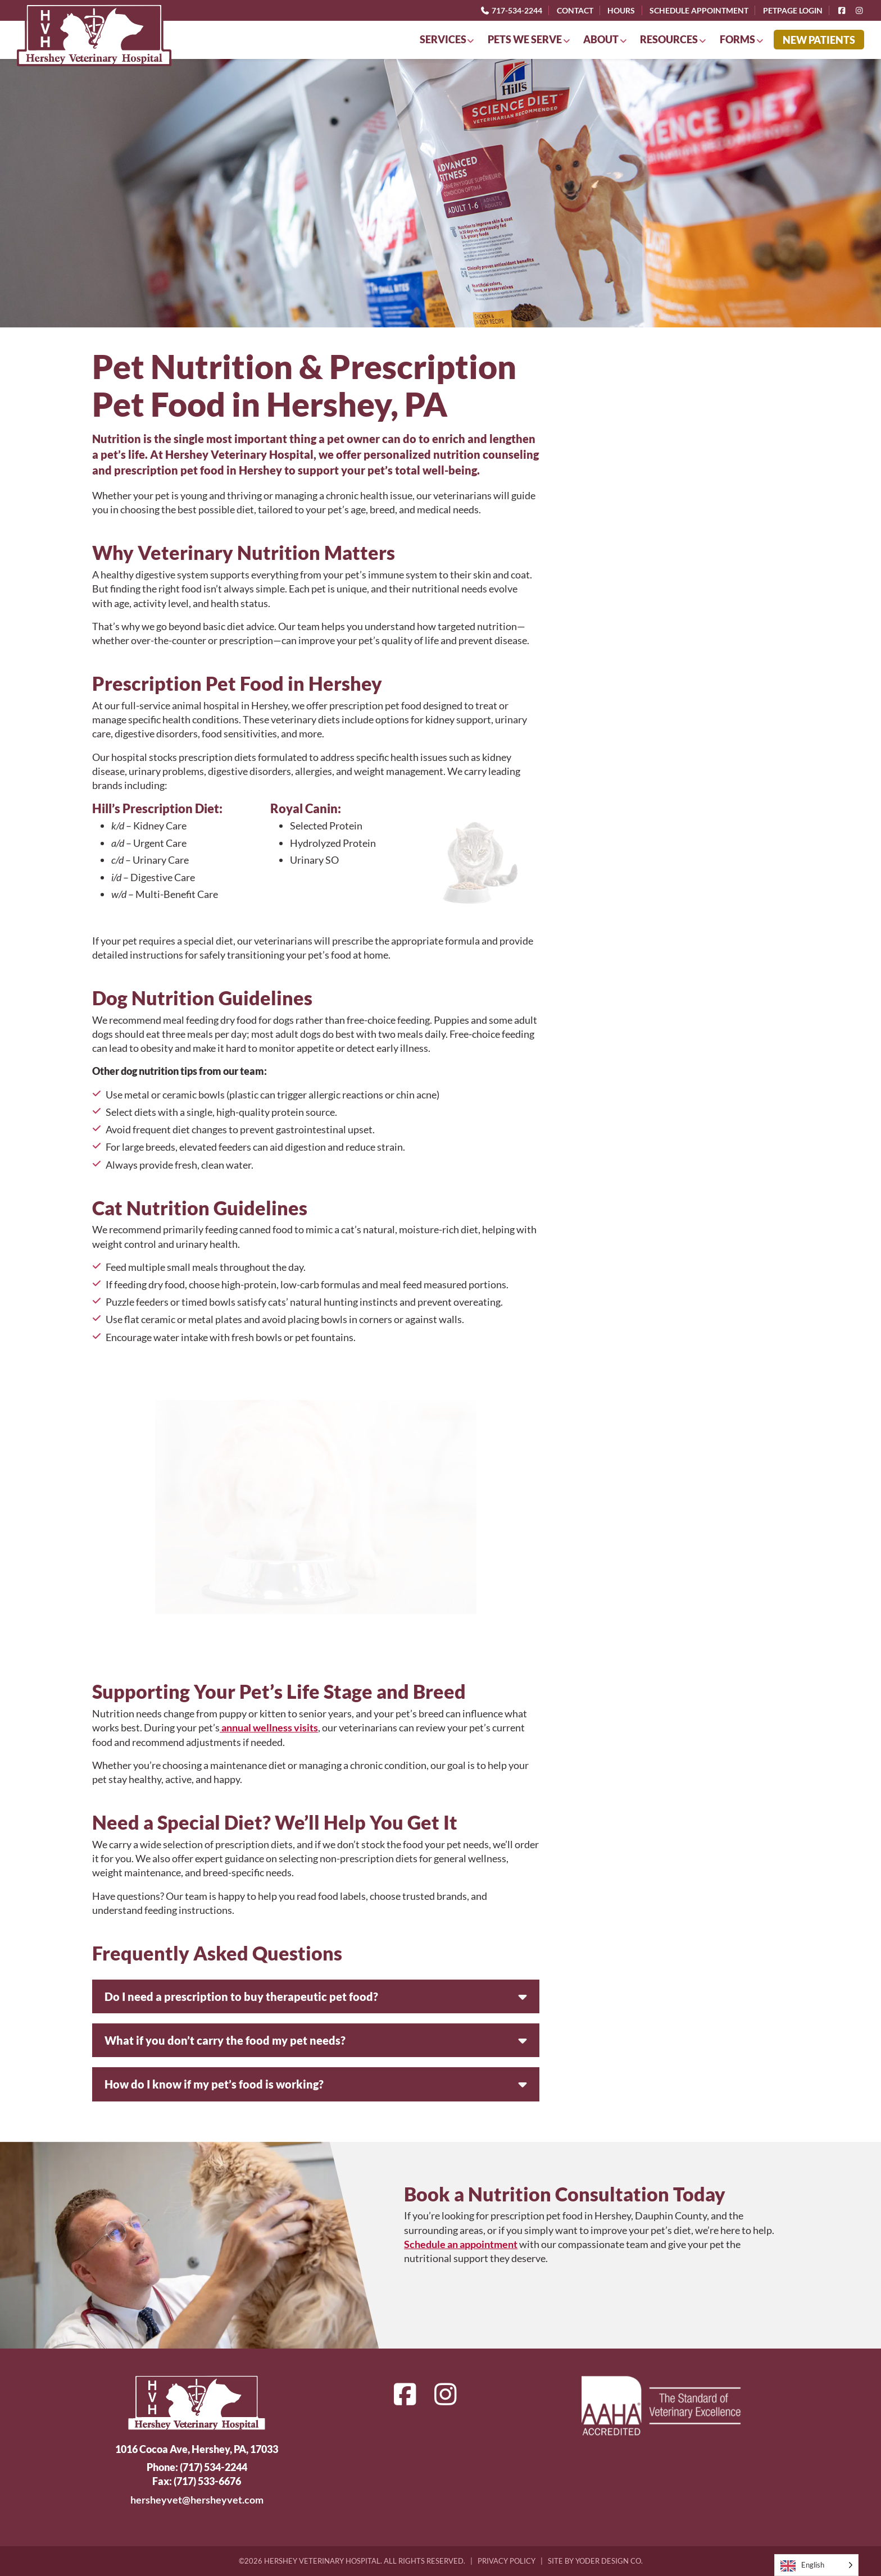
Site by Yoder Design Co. (595, 2561)
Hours (621, 10)
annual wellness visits (269, 1727)
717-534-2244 (511, 10)
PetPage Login (793, 10)
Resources (669, 39)
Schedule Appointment (699, 10)
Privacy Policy (506, 2561)
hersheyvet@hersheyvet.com (197, 2499)
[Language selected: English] (816, 2565)
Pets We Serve (525, 39)
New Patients (819, 40)
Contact (575, 10)
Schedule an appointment (460, 2244)
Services (443, 39)
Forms (737, 39)
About (601, 39)
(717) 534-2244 (213, 2467)
